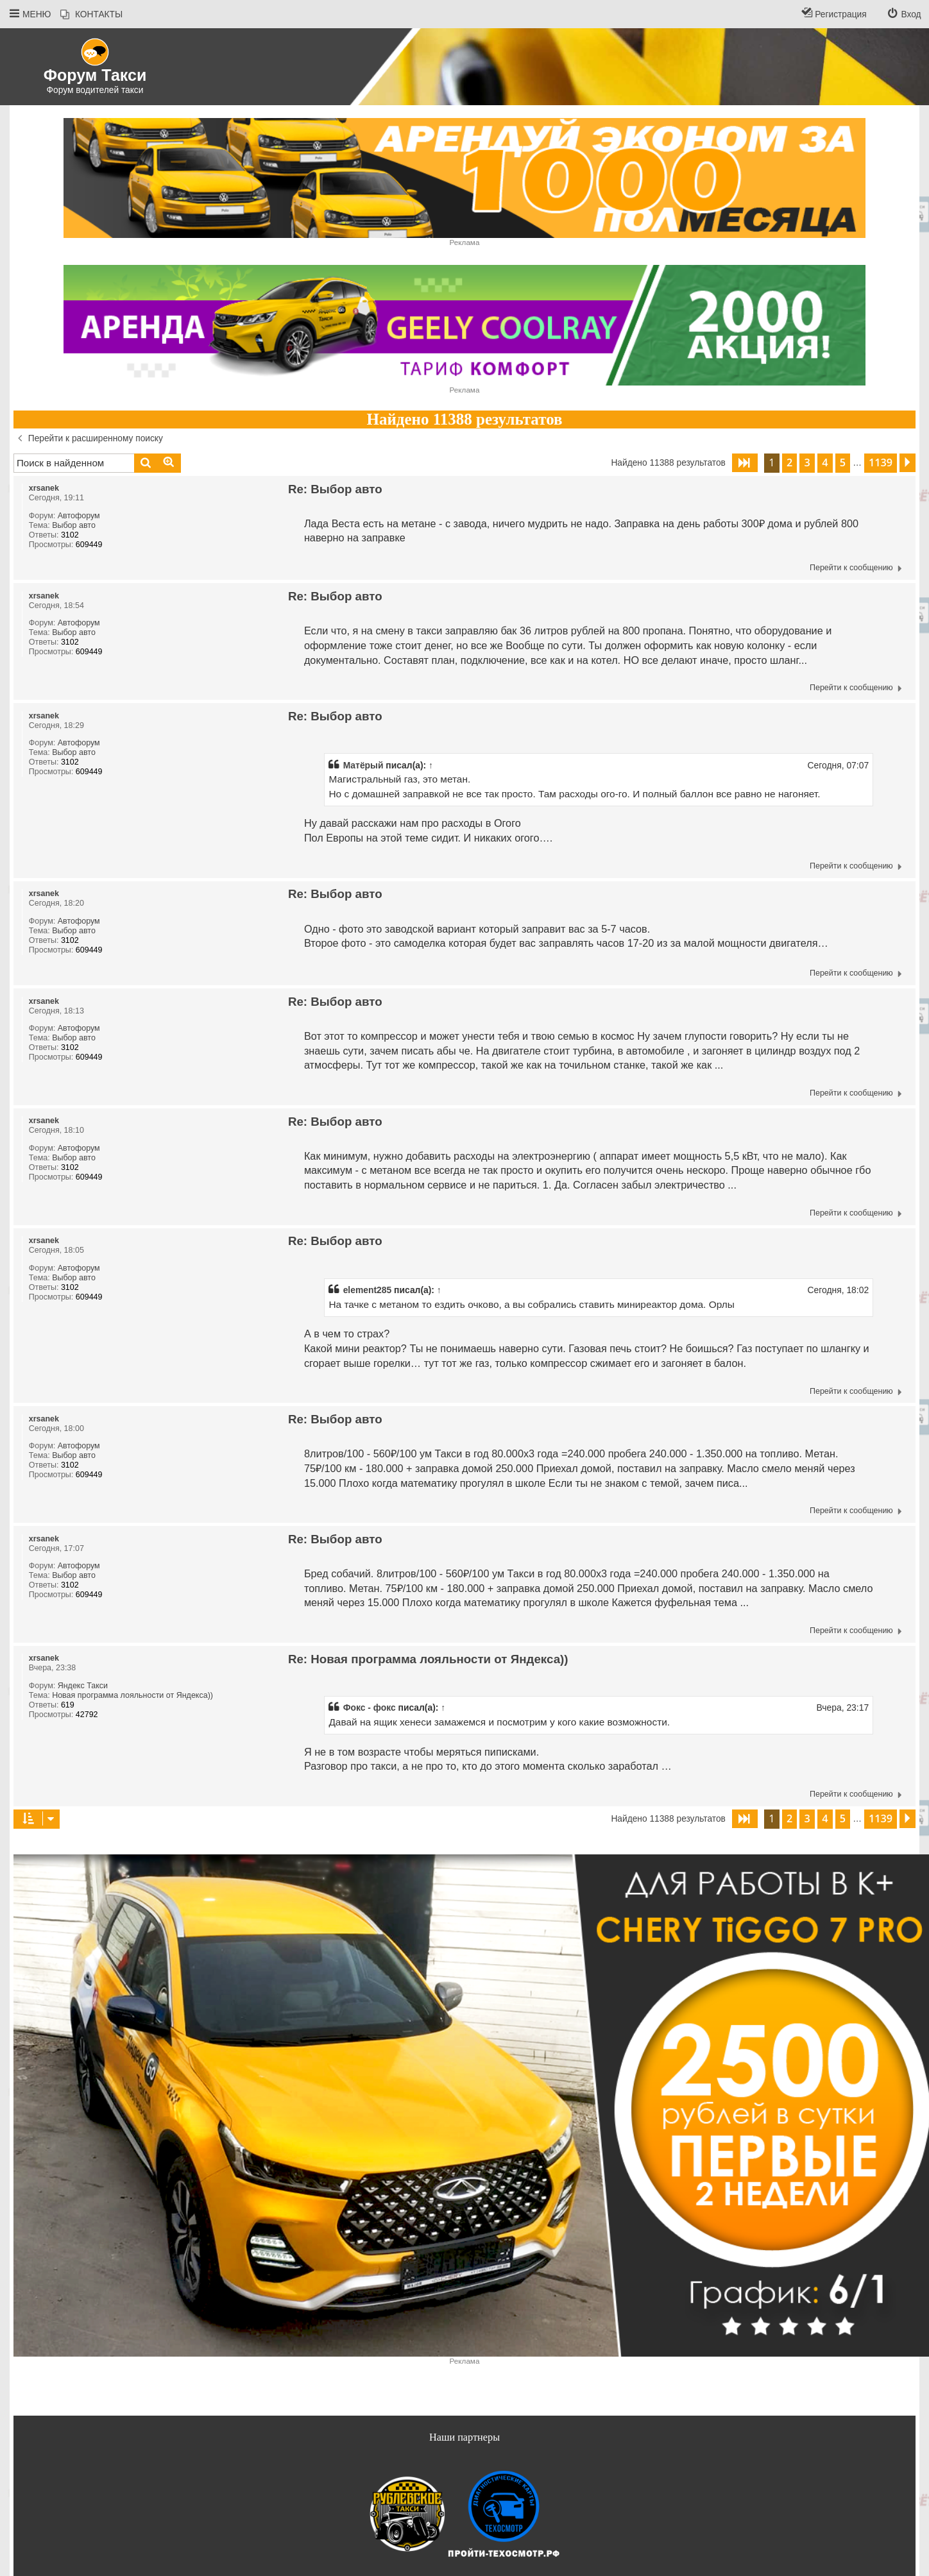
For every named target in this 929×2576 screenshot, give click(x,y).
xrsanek (44, 488)
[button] (745, 462)
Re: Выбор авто (335, 489)
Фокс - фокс (369, 1707)
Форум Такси (95, 75)
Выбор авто (74, 525)
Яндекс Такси (83, 1685)
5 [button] (843, 462)
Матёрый (363, 765)
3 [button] (807, 462)
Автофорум (79, 515)
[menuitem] (91, 14)
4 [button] (825, 462)
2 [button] (789, 462)
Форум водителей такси (95, 90)
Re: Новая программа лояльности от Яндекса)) (428, 1659)
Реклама (465, 242)
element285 (367, 1290)
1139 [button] (880, 462)
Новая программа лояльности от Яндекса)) (132, 1695)
